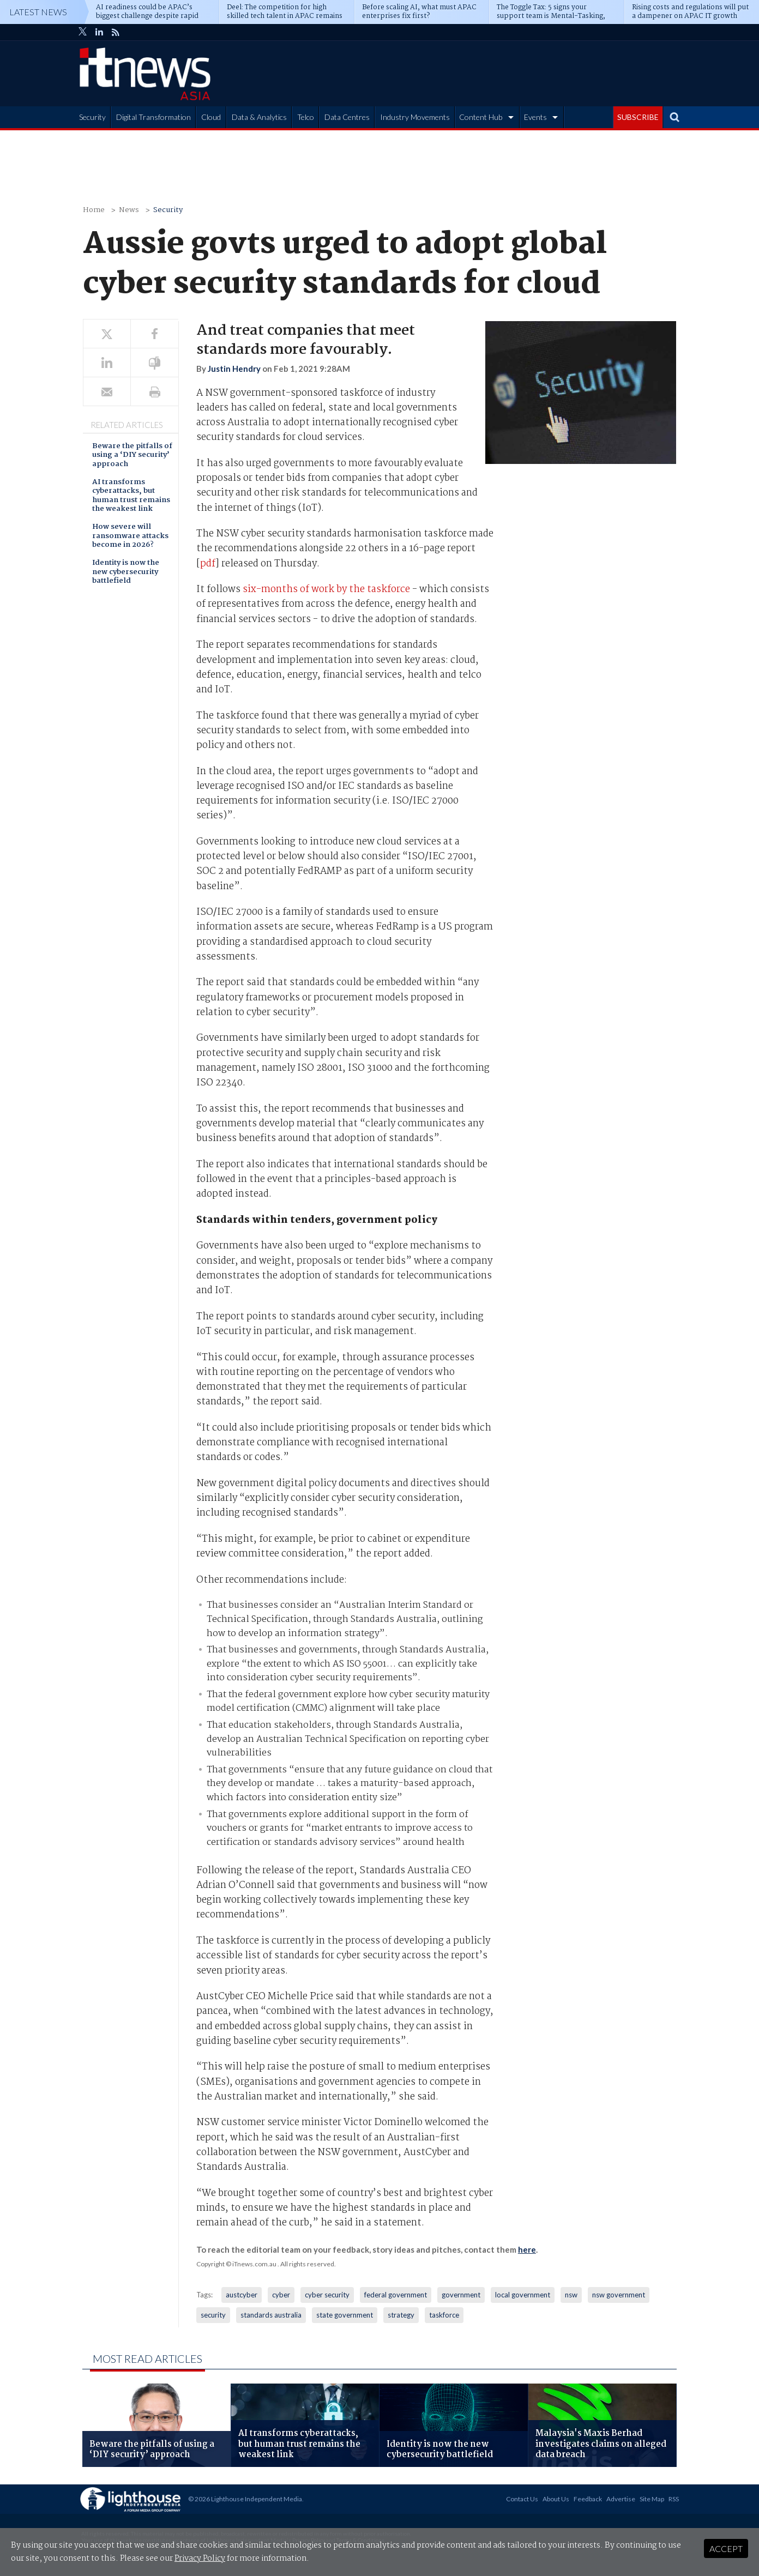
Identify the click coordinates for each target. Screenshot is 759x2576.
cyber (281, 2294)
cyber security (327, 2294)
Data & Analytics (259, 117)
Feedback (588, 2499)
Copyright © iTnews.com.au (236, 2264)
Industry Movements (415, 117)
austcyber (241, 2294)
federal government (395, 2294)
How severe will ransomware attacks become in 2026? (130, 536)
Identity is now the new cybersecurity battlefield (125, 572)
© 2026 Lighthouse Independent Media (245, 2499)
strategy (401, 2314)
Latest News (38, 12)
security (213, 2314)
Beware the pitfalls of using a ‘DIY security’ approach (132, 456)
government (461, 2294)
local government (522, 2294)
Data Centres (347, 117)
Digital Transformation (153, 117)
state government (344, 2314)
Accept (726, 2548)
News (129, 210)
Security (92, 117)
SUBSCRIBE (638, 117)
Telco (305, 117)
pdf (207, 564)
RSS (673, 2499)
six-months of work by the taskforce (326, 590)
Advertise (620, 2499)
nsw (571, 2294)
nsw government (618, 2294)
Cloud (211, 117)
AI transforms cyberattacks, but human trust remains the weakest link (131, 496)
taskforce (444, 2314)
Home (94, 210)
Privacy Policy (199, 2558)
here (527, 2249)
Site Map (652, 2499)
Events (535, 117)
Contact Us (522, 2499)
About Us (556, 2499)
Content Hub (480, 117)
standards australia (271, 2314)
